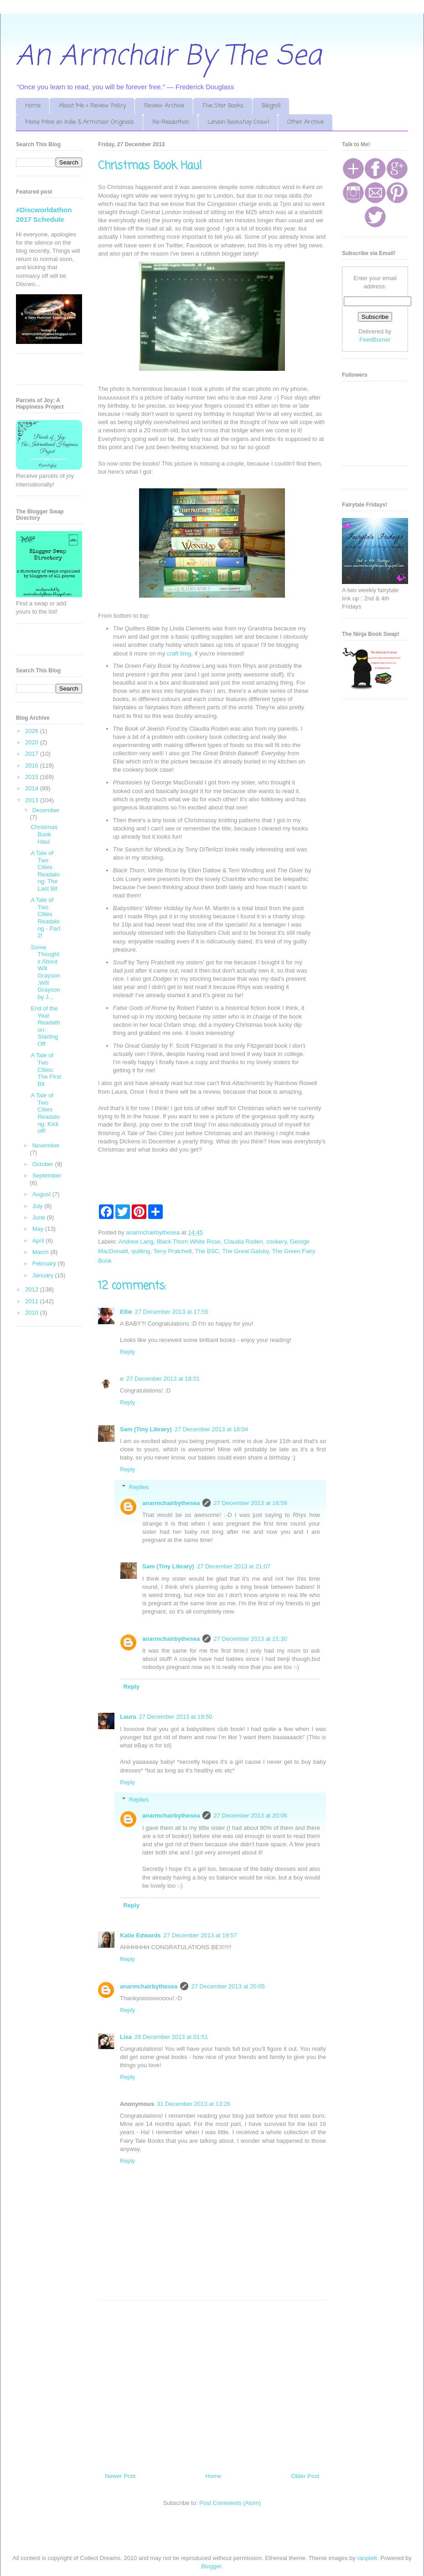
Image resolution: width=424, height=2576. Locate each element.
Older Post (305, 2476)
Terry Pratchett (172, 1251)
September (47, 1175)
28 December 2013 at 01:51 (171, 2036)
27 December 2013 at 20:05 (227, 1986)
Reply (127, 1351)
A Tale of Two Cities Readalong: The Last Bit (45, 871)
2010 (32, 1312)
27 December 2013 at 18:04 (211, 1429)
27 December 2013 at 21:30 (250, 1638)
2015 (32, 776)
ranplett (367, 2558)
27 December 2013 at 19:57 (200, 1935)
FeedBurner (375, 339)
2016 (32, 765)
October (43, 1164)
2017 (32, 753)
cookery (276, 1241)
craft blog (179, 653)
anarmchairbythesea (171, 1503)
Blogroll (271, 106)
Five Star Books (222, 106)
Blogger (211, 2566)
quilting (140, 1251)
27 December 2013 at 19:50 (175, 1716)
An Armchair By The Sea (168, 56)
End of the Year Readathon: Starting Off (45, 1026)
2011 (32, 1301)
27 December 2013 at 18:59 (250, 1503)
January (43, 1275)
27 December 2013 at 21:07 (233, 1566)
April (39, 1240)
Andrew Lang (136, 1241)
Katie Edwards (140, 1935)
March (41, 1252)
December (46, 810)
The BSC (207, 1251)
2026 (32, 730)
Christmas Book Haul (44, 834)
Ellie (126, 1311)
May (38, 1228)
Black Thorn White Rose (189, 1241)
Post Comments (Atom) (230, 2502)
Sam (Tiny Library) (146, 1429)
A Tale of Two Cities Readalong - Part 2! (45, 917)
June (39, 1217)
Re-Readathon (170, 122)
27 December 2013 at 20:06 (250, 1815)
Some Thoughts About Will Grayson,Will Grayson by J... (45, 972)
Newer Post (120, 2476)
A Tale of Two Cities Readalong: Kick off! (45, 1113)
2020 (32, 742)
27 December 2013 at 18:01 (163, 1378)
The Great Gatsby (245, 1251)
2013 (32, 800)
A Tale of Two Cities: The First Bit (46, 1069)
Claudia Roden (243, 1241)
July (38, 1206)
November (46, 1145)
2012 (32, 1289)
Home (33, 106)
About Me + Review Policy (92, 106)
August (42, 1194)
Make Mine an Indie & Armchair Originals (79, 122)
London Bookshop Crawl (238, 122)
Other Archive (305, 122)
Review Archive (164, 106)
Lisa (126, 2036)
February (45, 1263)
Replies (139, 1487)
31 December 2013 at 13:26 (193, 2103)
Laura (128, 1716)
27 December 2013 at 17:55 (171, 1311)
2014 (32, 788)
